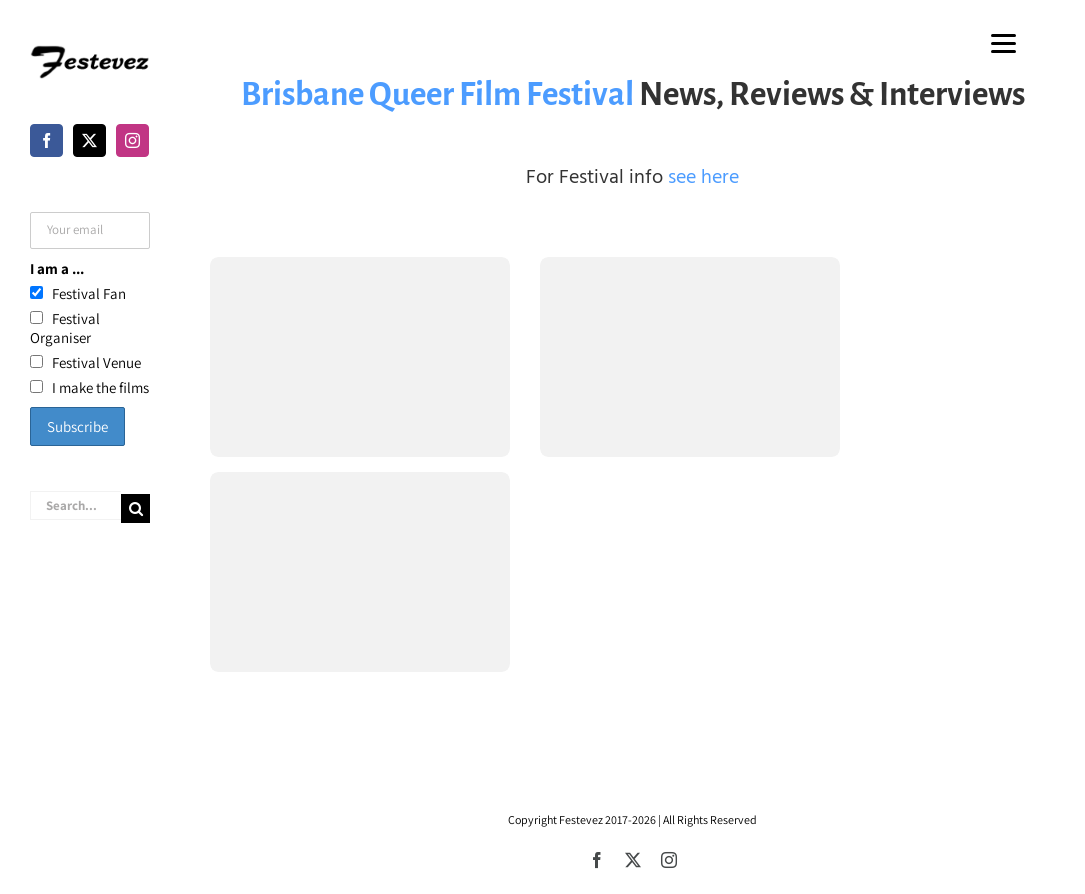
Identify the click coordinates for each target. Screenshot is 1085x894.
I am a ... (57, 268)
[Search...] (75, 505)
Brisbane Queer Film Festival (437, 94)
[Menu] (1003, 42)
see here (703, 177)
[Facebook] (46, 140)
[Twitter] (89, 140)
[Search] (135, 508)
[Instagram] (132, 140)
